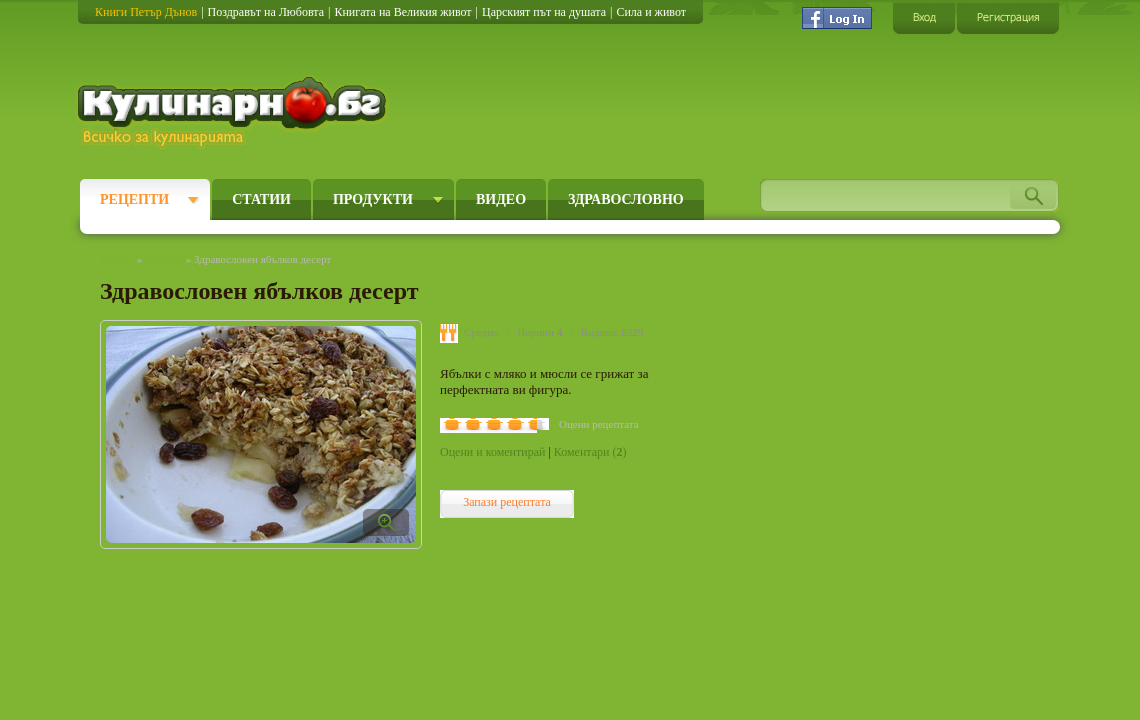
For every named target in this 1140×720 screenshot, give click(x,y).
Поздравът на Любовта (266, 12)
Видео (501, 199)
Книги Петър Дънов (146, 12)
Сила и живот (651, 12)
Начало (117, 259)
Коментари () (590, 452)
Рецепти (134, 199)
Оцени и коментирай (492, 452)
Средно (481, 332)
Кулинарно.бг (234, 112)
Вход (924, 17)
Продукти (373, 199)
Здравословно (626, 199)
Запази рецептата (507, 502)
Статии (261, 199)
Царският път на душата (544, 12)
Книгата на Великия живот (402, 12)
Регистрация (1008, 17)
